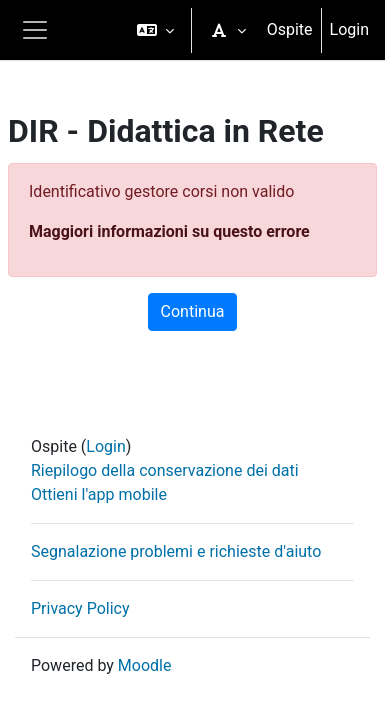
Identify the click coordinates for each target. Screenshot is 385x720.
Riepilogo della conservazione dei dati (165, 470)
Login (349, 29)
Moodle (145, 665)
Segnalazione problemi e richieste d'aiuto (176, 551)
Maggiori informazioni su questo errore (169, 231)
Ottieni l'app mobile (99, 494)
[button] (155, 30)
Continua (193, 311)
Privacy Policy (80, 608)
